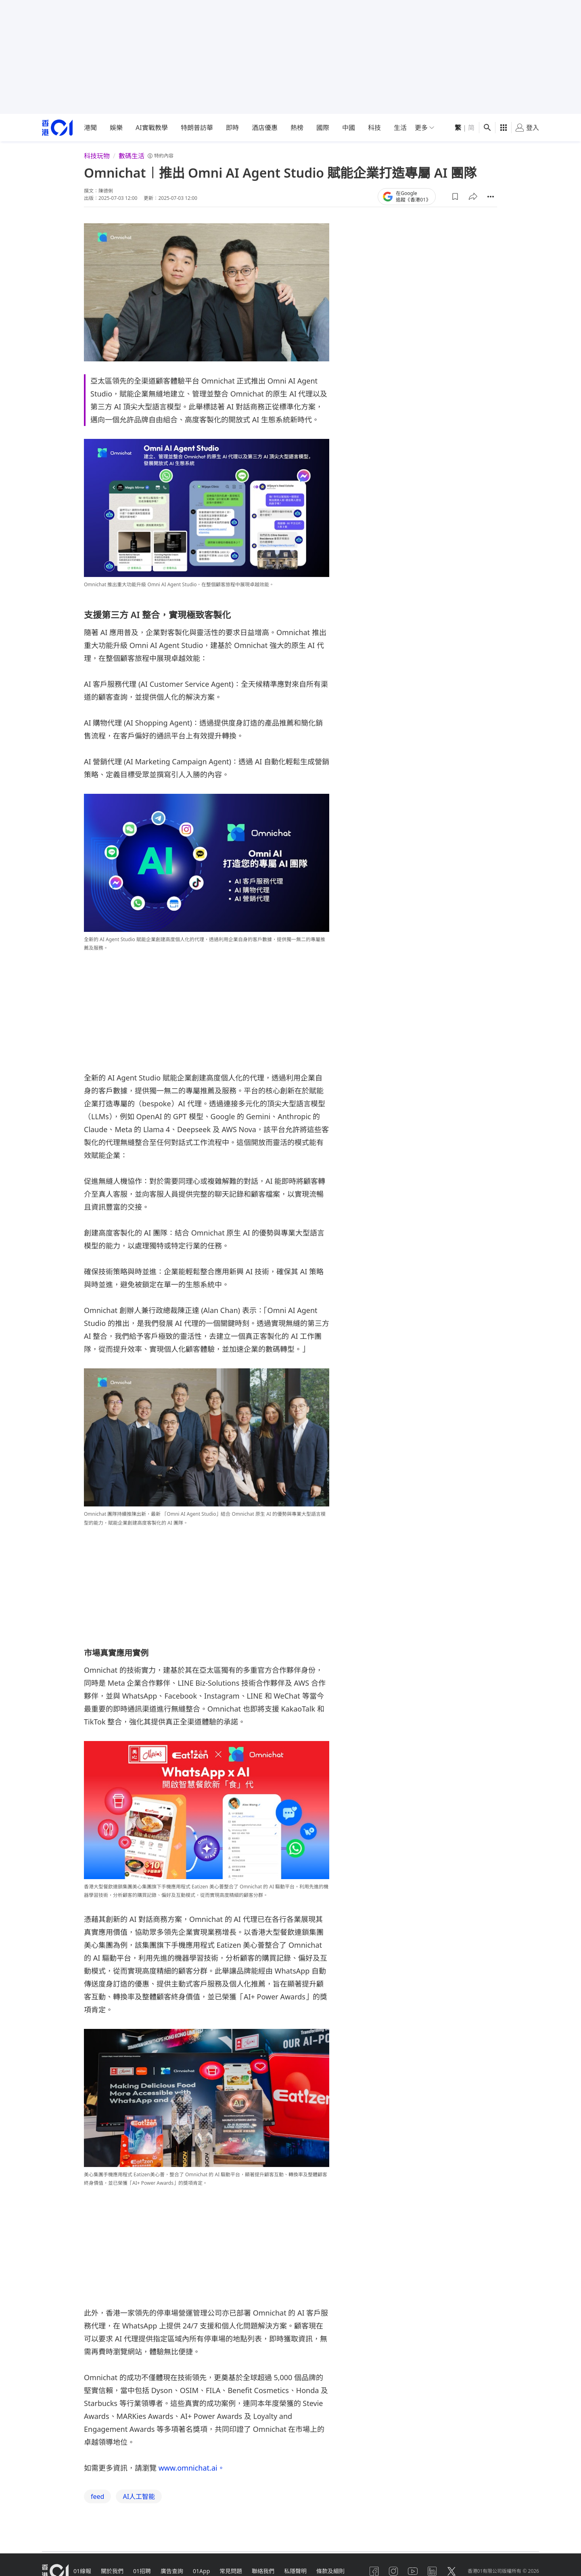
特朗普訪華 (197, 127)
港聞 (90, 127)
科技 (374, 127)
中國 (348, 127)
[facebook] (374, 2571)
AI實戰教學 (152, 127)
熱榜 (296, 127)
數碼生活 (131, 155)
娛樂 (116, 127)
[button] (455, 196)
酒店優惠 (265, 127)
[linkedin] (432, 2571)
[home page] (57, 128)
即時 (232, 127)
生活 (400, 127)
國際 (322, 127)
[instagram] (393, 2571)
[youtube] (413, 2571)
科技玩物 (97, 155)
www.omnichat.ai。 (191, 2468)
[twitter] (451, 2571)
